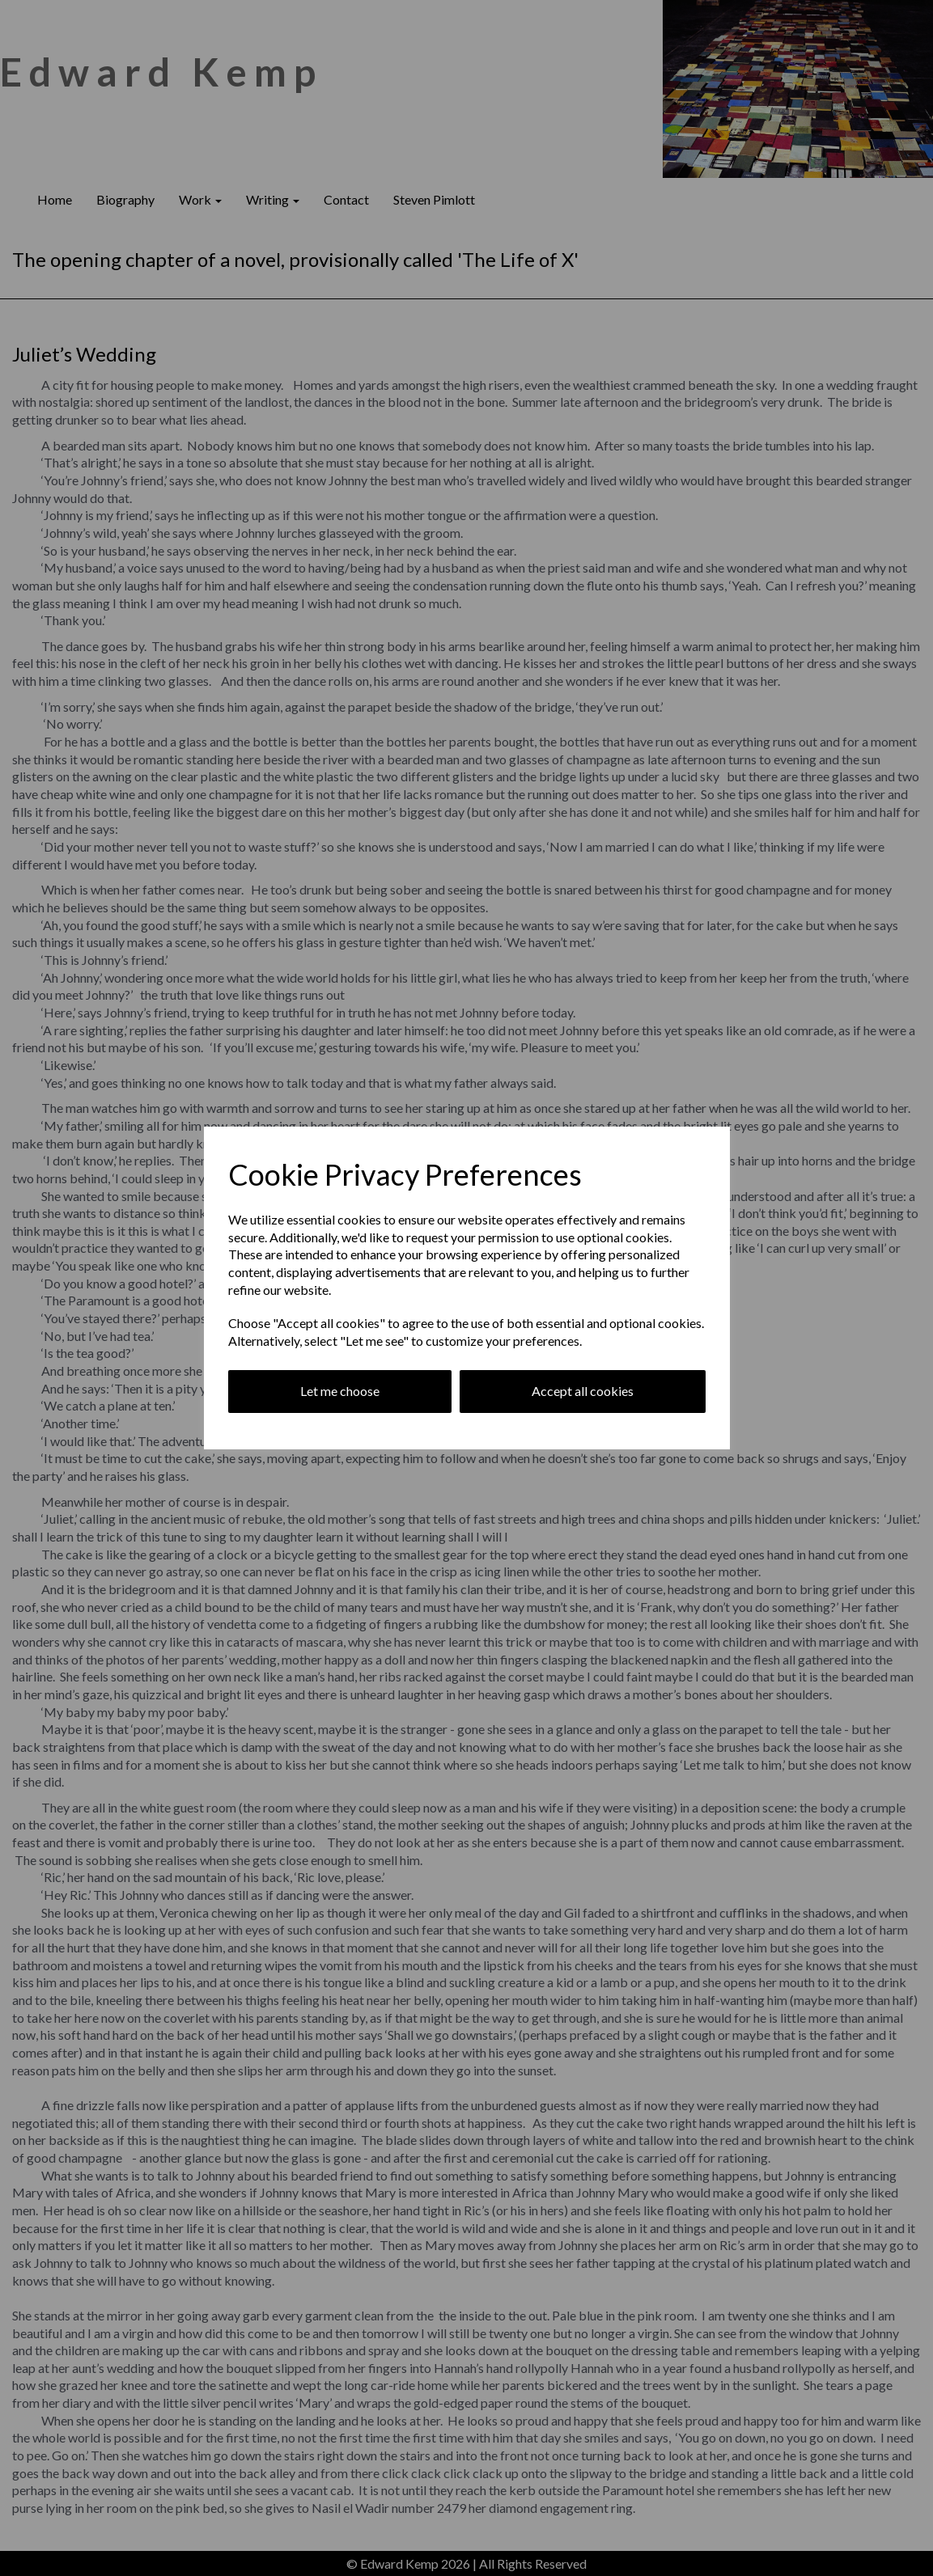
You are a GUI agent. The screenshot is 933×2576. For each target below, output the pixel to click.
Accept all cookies (583, 1390)
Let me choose (340, 1390)
